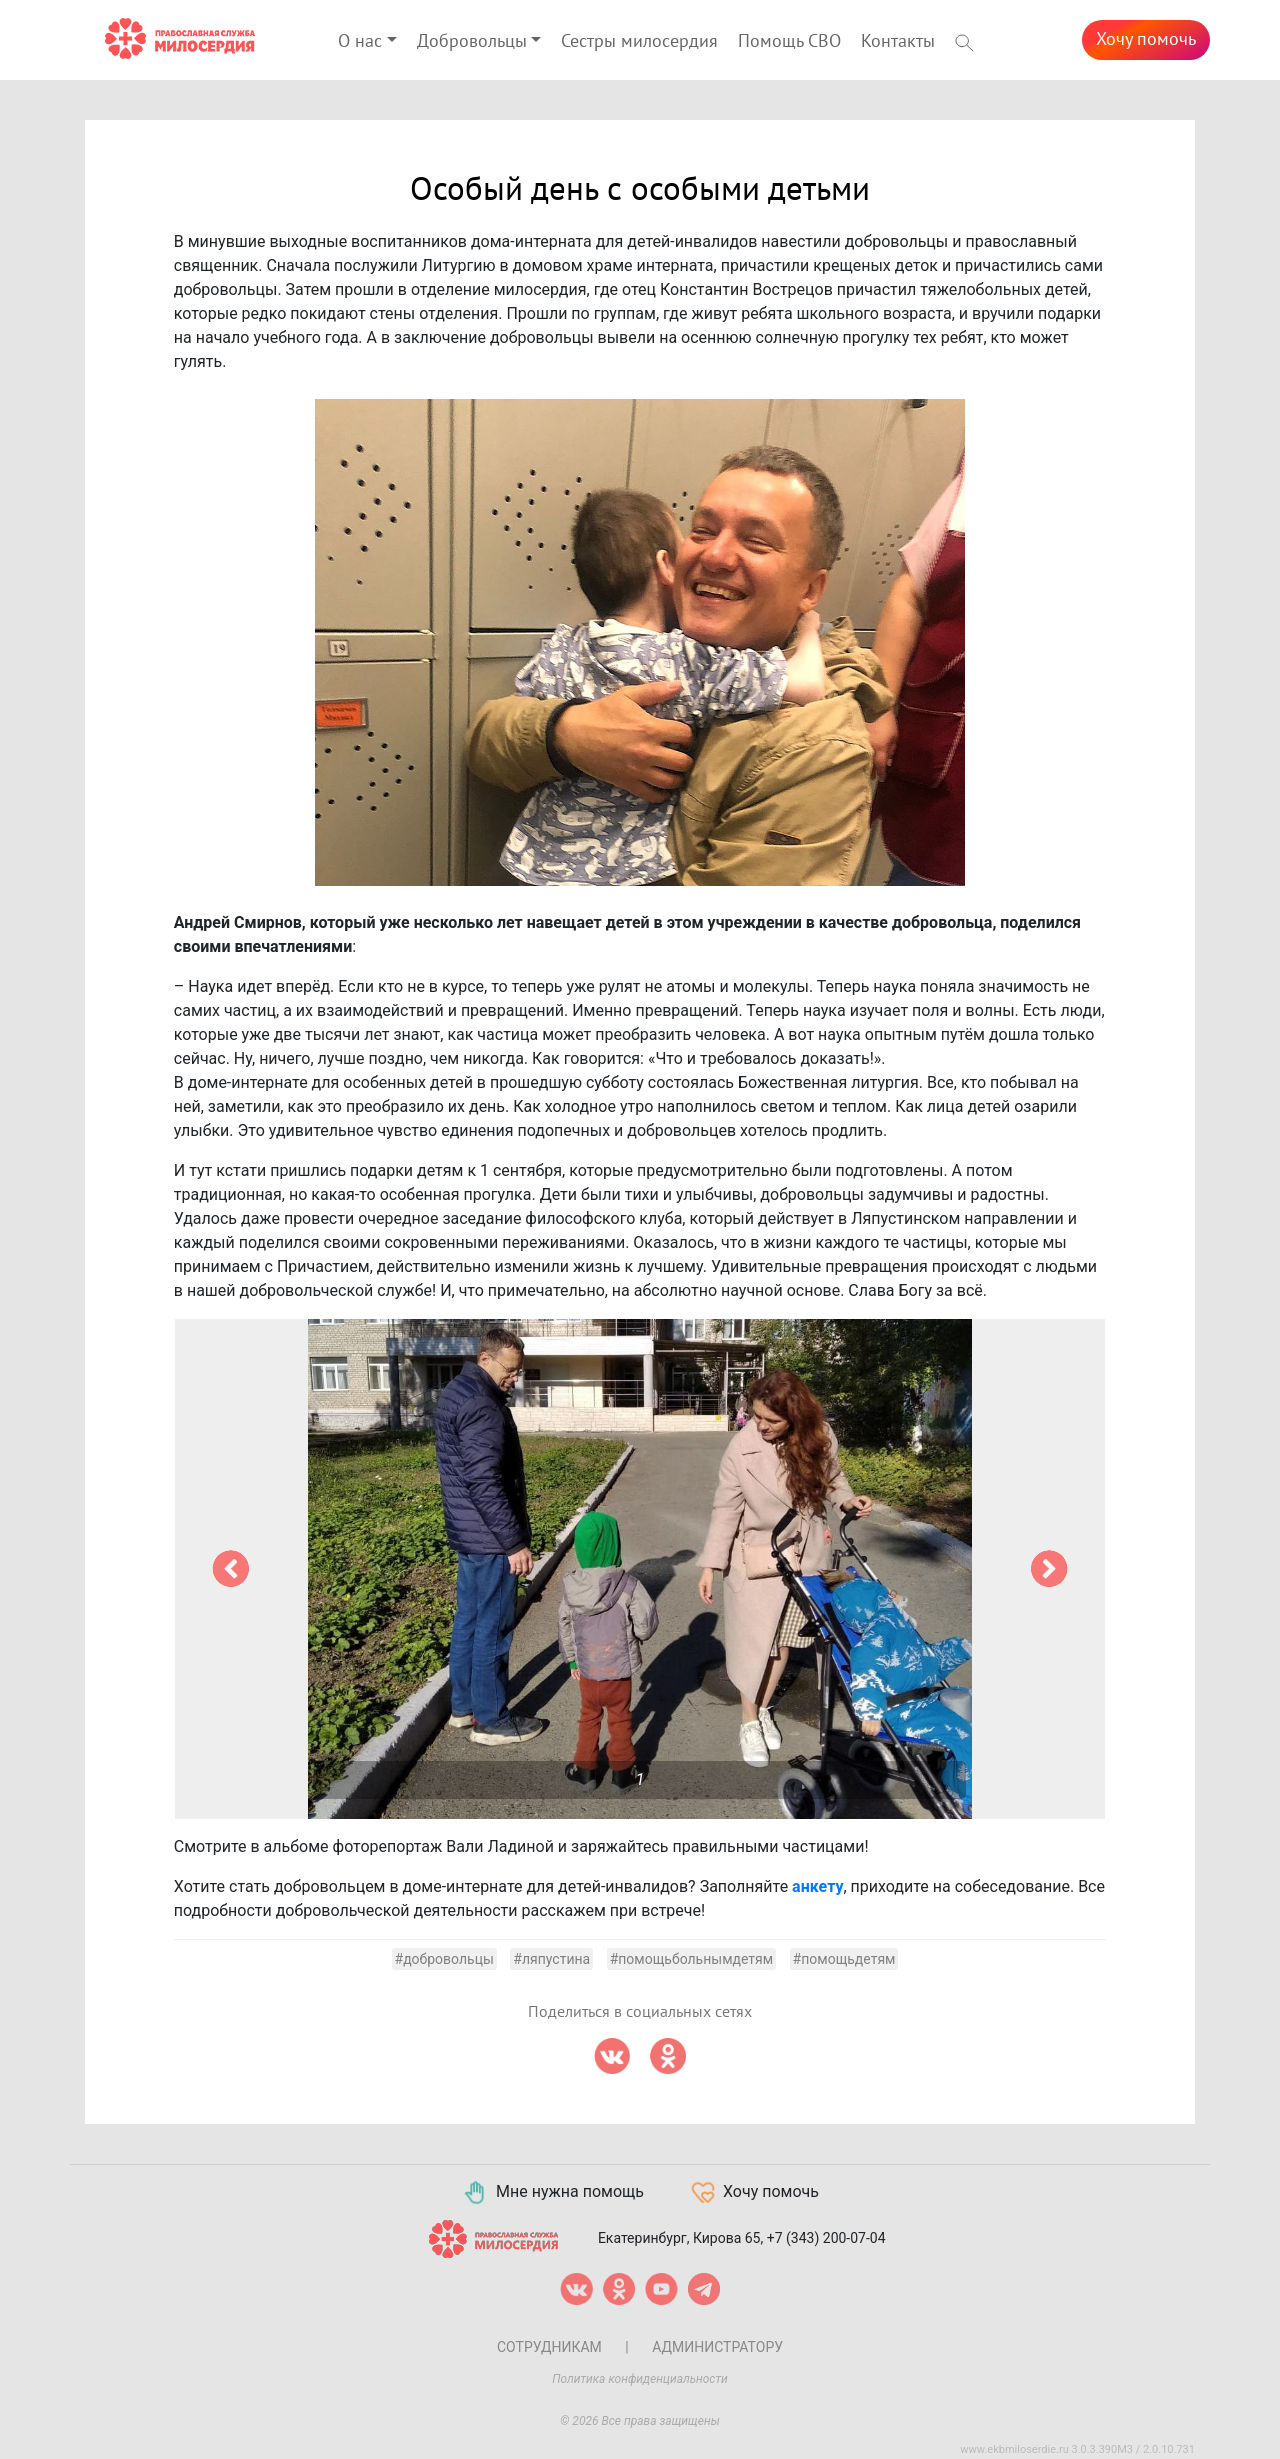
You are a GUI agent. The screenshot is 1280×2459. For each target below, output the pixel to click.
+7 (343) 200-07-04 (826, 2238)
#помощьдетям (844, 1959)
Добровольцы (472, 41)
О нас (360, 41)
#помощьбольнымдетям (691, 1959)
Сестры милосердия (639, 41)
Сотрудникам (549, 2347)
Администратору (717, 2347)
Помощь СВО (789, 41)
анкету (817, 1886)
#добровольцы (444, 1959)
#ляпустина (551, 1959)
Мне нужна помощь (552, 2193)
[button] (231, 1569)
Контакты (898, 41)
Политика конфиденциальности (640, 2379)
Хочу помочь (1146, 39)
